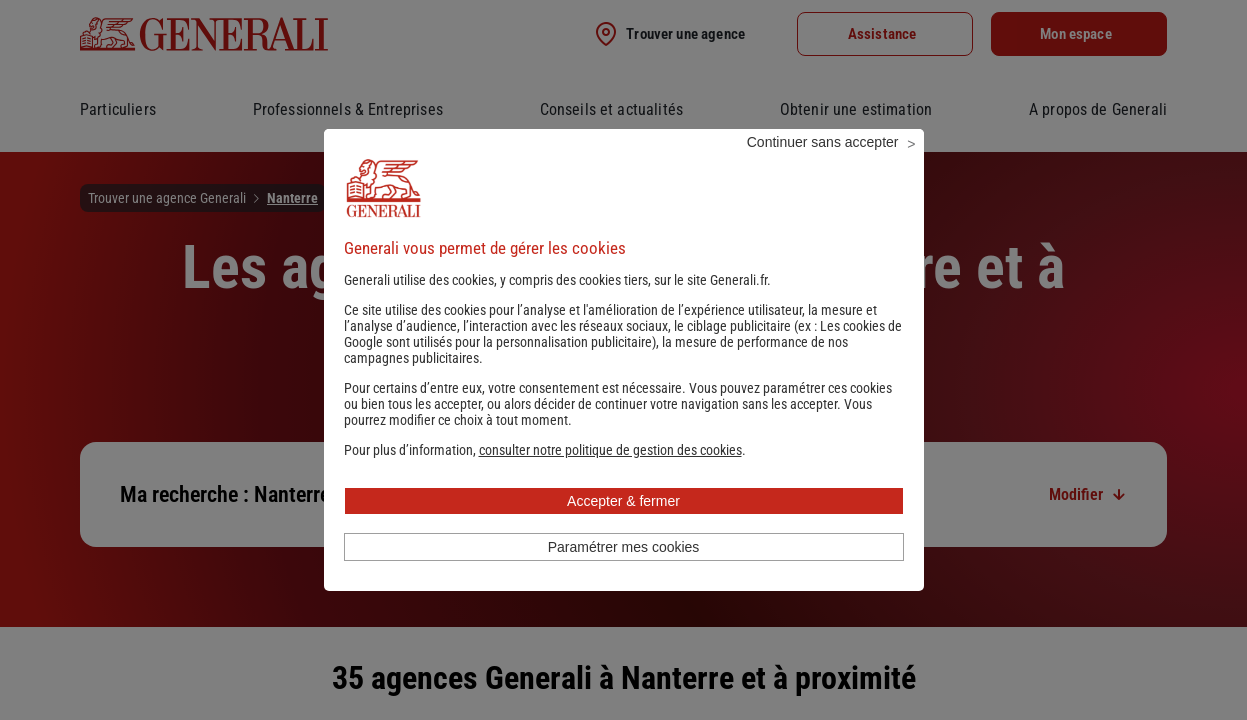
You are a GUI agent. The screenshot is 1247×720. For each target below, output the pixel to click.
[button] (610, 477)
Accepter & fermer (623, 528)
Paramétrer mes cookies (624, 574)
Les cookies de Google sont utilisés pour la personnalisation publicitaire (623, 361)
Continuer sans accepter (823, 169)
